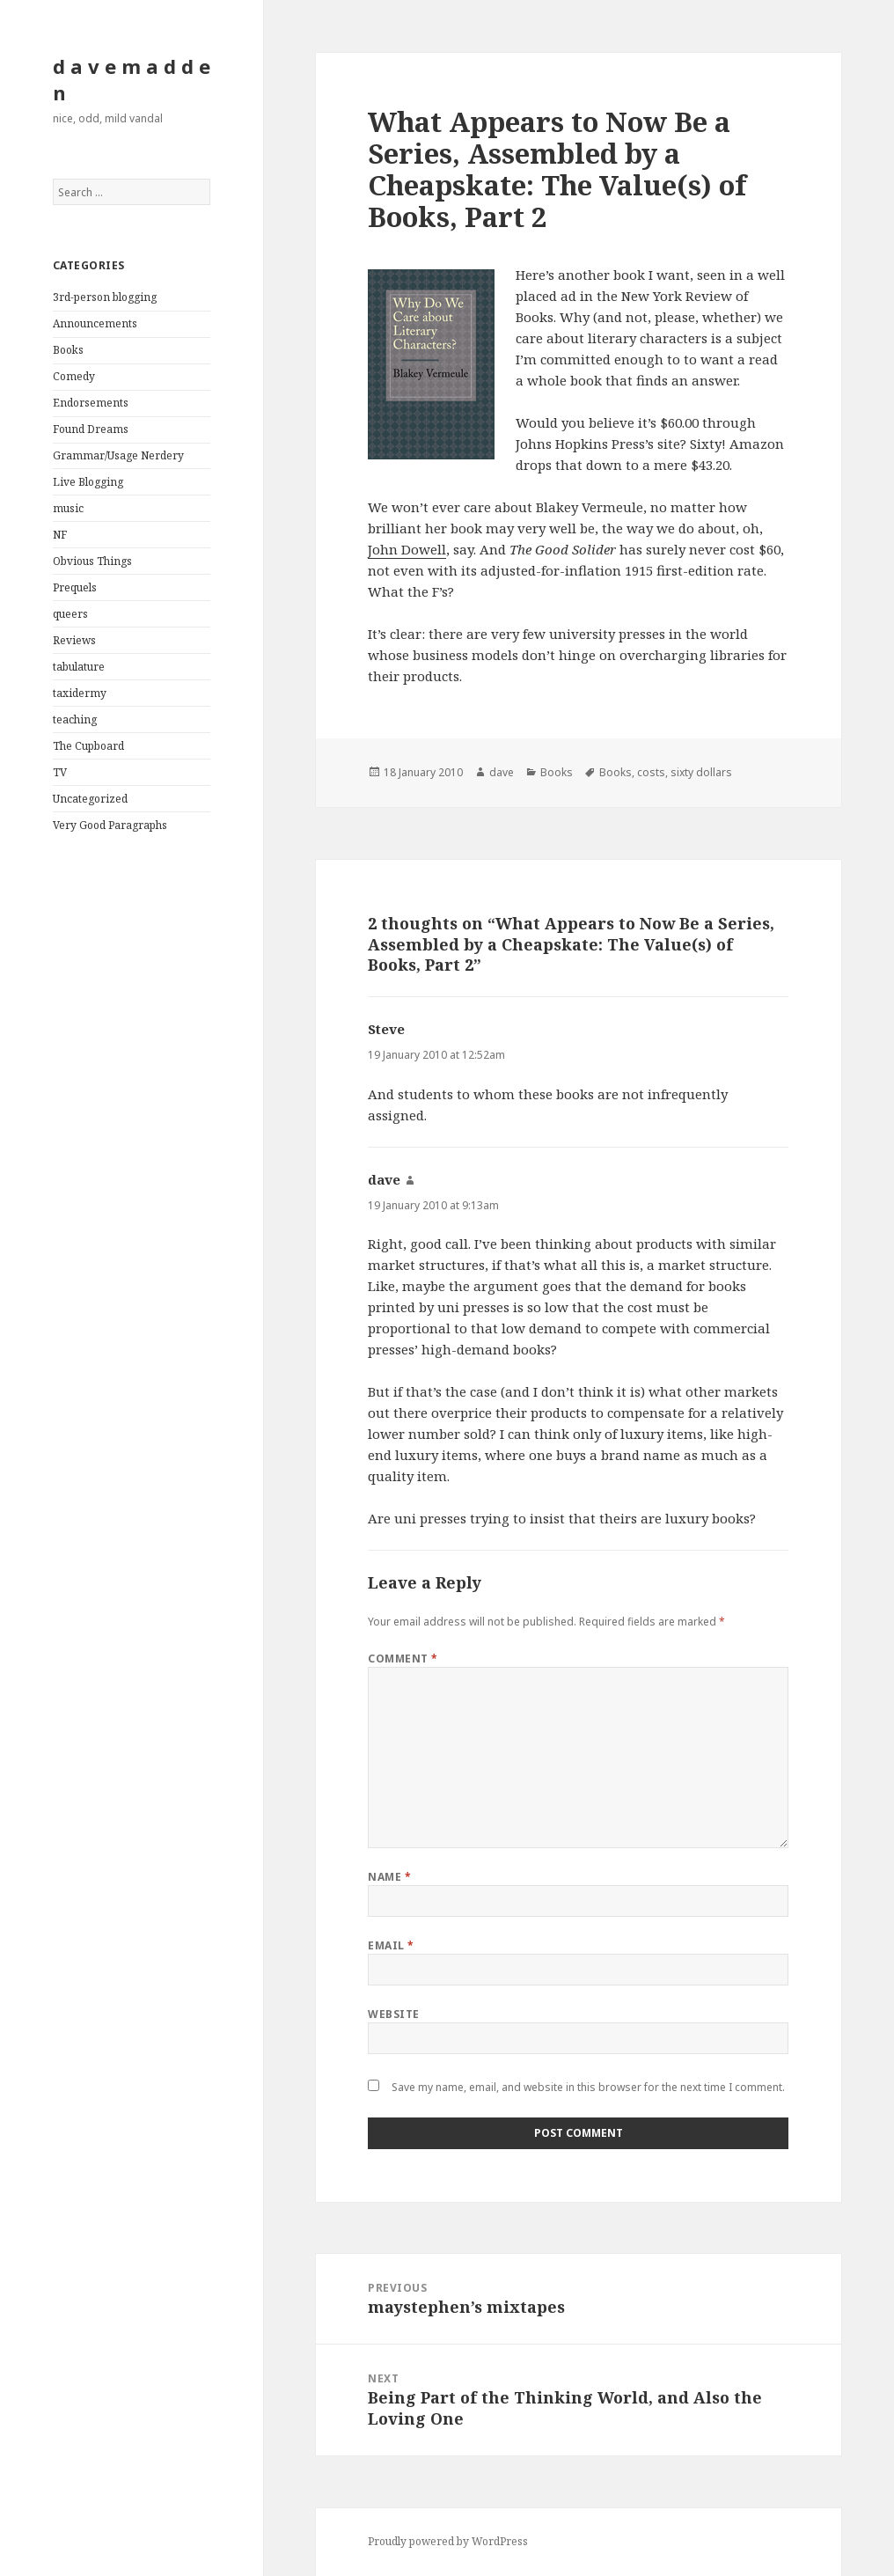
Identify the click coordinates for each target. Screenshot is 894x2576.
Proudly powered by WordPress (448, 2541)
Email (391, 1945)
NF (60, 534)
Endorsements (90, 402)
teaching (75, 719)
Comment (402, 1658)
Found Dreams (90, 429)
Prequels (75, 587)
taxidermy (79, 693)
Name (389, 1876)
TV (60, 772)
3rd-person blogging (105, 297)
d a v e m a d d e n (131, 79)
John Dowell (407, 549)
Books (68, 349)
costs (651, 772)
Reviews (74, 640)
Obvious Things (92, 561)
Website (393, 2014)
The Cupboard (88, 745)
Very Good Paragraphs (110, 825)
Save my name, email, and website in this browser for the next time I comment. (588, 2087)
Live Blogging (88, 481)
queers (70, 613)
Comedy (74, 376)
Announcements (95, 323)
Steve (386, 1029)
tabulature (79, 666)
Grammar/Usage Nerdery (118, 455)
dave (501, 772)
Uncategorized (90, 798)
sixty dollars (701, 772)
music (68, 508)
